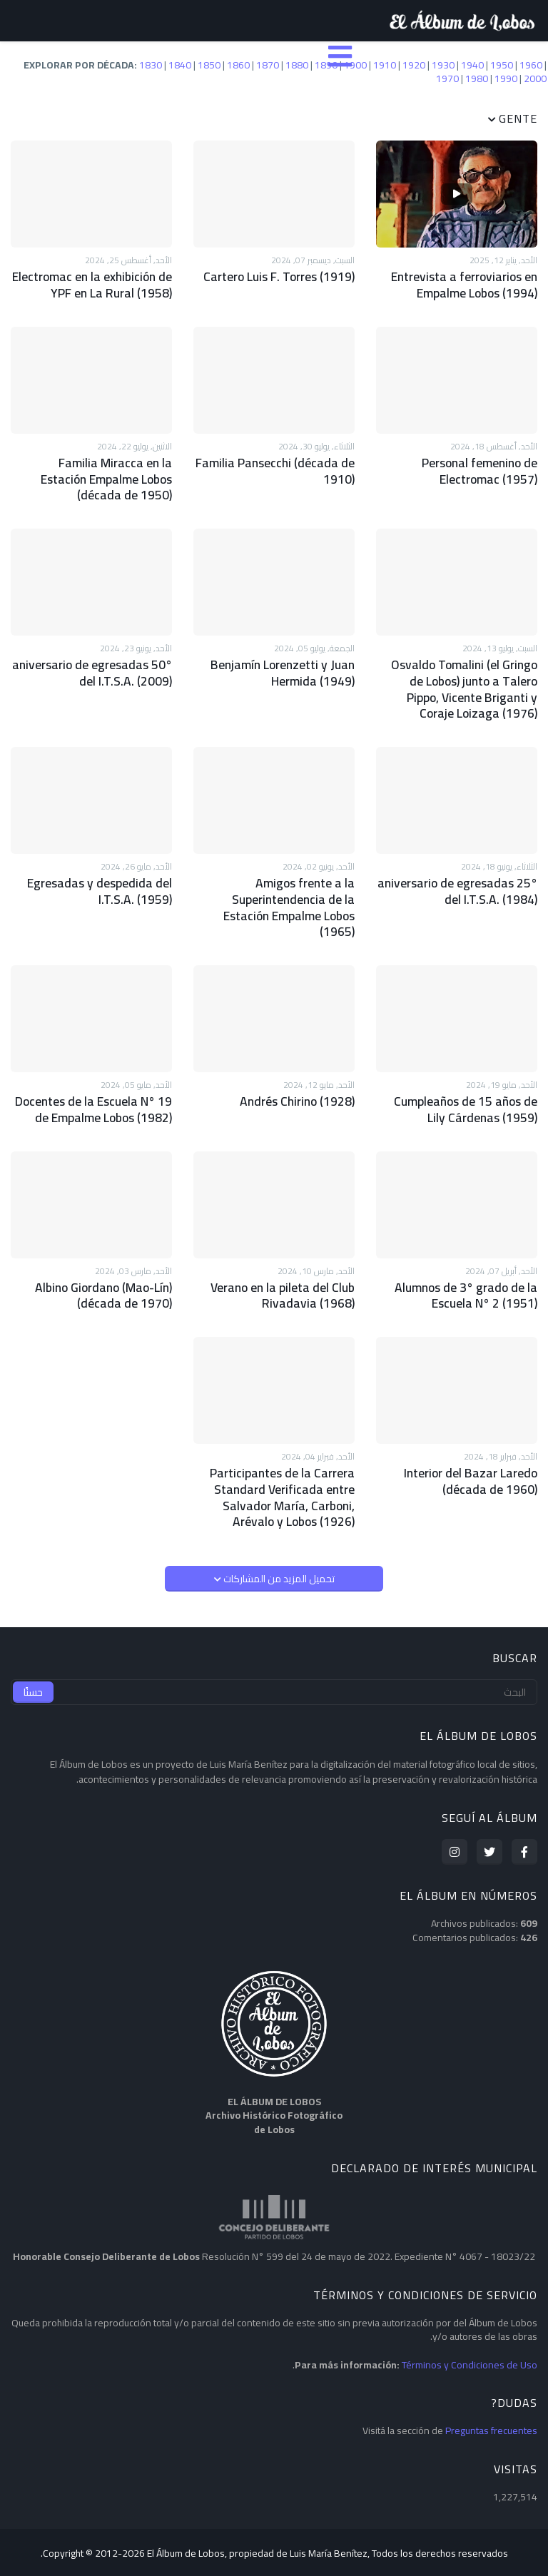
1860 (238, 65)
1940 (472, 65)
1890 (326, 65)
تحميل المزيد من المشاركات (278, 1534)
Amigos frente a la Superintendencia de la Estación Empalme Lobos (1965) (274, 885)
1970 (447, 78)
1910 (384, 65)
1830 (150, 65)
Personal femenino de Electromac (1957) (481, 467)
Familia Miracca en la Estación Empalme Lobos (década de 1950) (95, 474)
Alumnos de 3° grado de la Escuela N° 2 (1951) (469, 1259)
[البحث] (274, 1648)
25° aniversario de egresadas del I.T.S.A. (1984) (461, 878)
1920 (413, 65)
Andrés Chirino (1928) (300, 1068)
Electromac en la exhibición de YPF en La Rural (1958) (95, 284)
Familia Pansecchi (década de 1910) (280, 467)
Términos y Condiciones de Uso (469, 2320)
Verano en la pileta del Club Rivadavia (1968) (286, 1259)
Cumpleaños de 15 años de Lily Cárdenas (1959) (459, 1076)
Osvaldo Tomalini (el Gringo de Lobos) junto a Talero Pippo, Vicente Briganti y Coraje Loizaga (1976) (459, 679)
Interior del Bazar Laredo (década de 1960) (473, 1442)
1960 (530, 65)
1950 (501, 65)
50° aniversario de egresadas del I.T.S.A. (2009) (96, 665)
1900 (355, 65)
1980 (476, 78)
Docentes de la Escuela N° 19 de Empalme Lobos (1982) (96, 1076)
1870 (267, 65)
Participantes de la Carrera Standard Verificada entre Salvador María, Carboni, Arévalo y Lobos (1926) (286, 1456)
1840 (179, 65)
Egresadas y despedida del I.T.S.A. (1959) (103, 878)
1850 (209, 65)
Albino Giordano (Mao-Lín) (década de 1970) (107, 1259)
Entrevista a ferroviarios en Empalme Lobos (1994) (466, 284)
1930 (443, 65)
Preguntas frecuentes (491, 2386)
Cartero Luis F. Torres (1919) (282, 276)
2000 (535, 78)
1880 (296, 65)
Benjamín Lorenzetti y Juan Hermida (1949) (286, 665)
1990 (505, 78)
